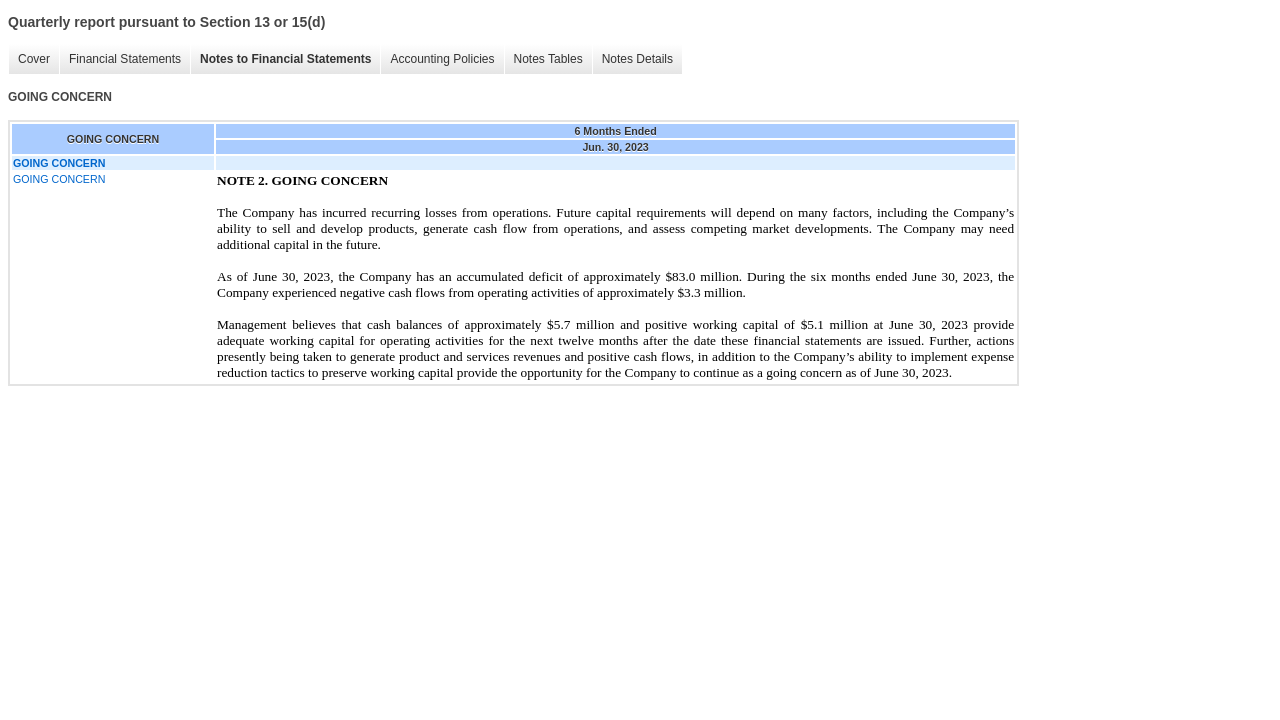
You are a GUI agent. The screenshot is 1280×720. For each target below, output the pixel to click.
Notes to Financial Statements (285, 59)
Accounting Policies (442, 59)
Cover (34, 59)
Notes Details (637, 59)
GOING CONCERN (59, 179)
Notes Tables (548, 59)
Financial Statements (125, 59)
